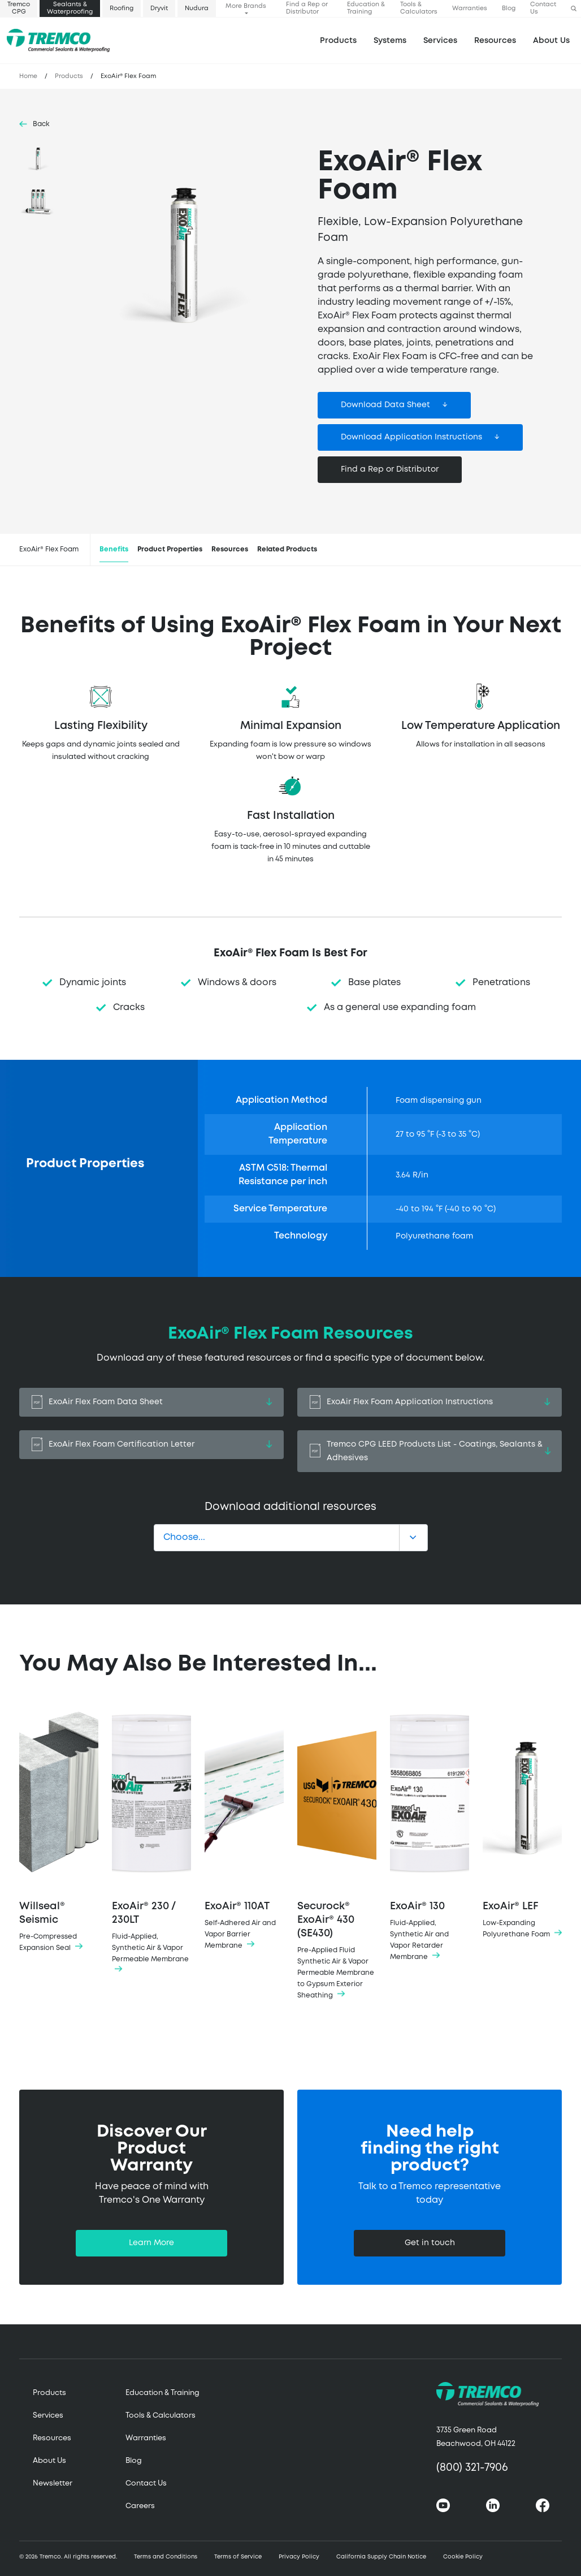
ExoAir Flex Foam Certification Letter (151, 1445)
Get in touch (430, 2243)
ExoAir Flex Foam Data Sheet (151, 1402)
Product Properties (169, 549)
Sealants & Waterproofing (70, 8)
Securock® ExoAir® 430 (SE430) (336, 1851)
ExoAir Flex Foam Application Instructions (429, 1402)
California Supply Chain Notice (381, 2557)
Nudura (197, 8)
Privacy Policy (299, 2557)
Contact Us (543, 8)
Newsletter (52, 2483)
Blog (508, 8)
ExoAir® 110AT (244, 1827)
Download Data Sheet (385, 405)
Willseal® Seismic (58, 1828)
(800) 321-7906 (472, 2468)
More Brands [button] (246, 6)
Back (41, 124)
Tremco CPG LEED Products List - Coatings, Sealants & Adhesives (429, 1451)
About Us (551, 40)
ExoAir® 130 (429, 1832)
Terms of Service (238, 2557)
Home (28, 76)
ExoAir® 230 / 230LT (151, 1839)
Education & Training (366, 8)
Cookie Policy (463, 2557)
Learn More (151, 2243)
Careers (140, 2506)
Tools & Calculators (418, 8)
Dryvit (159, 8)
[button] (573, 8)
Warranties (469, 8)
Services (48, 2416)
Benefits (113, 549)
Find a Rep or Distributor (307, 8)
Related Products (287, 549)
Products (338, 40)
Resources (495, 40)
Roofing (121, 8)
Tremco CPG (18, 8)
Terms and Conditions (165, 2557)
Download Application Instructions (411, 437)
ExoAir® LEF (522, 1821)
